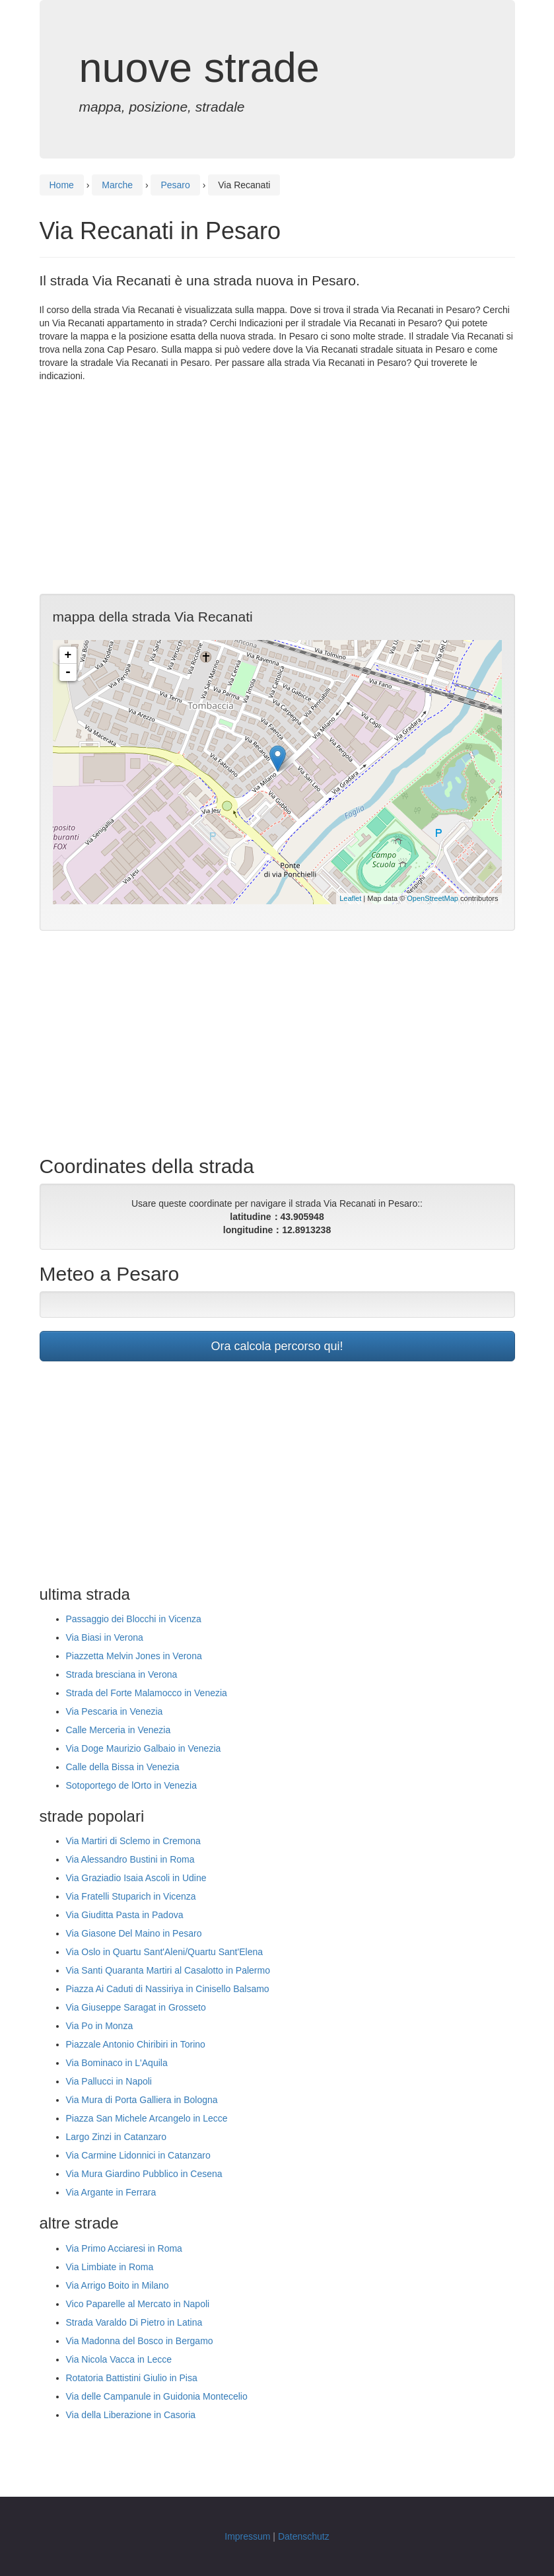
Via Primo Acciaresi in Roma (124, 2248)
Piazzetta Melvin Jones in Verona (134, 1656)
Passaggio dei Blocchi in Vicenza (133, 1619)
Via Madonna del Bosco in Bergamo (139, 2341)
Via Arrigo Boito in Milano (117, 2285)
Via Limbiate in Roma (110, 2267)
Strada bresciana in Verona (122, 1674)
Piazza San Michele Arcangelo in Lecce (147, 2118)
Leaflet (350, 898)
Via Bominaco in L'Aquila (117, 2062)
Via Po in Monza (99, 2026)
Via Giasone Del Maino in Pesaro (134, 1933)
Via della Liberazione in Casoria (131, 2415)
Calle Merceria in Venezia (118, 1730)
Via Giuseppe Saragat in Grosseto (136, 2007)
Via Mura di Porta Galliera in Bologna (142, 2099)
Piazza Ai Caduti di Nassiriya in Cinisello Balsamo (167, 1989)
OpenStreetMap (432, 898)
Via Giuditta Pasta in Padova (125, 1915)
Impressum (247, 2536)
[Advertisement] (277, 488)
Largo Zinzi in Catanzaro (116, 2136)
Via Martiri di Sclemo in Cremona (133, 1841)
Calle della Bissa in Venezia (123, 1767)
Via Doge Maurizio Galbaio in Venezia (143, 1748)
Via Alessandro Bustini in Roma (130, 1859)
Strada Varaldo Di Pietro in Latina (134, 2322)
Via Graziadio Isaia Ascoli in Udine (136, 1878)
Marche (117, 185)
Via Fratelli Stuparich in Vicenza (131, 1896)
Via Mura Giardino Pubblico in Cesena (144, 2173)
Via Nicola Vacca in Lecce (119, 2359)
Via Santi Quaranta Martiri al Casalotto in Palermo (168, 1970)
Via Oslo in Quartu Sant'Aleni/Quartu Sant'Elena (164, 1952)
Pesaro (175, 185)
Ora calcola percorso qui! (277, 1346)
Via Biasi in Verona (104, 1637)
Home (62, 185)
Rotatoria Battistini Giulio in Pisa (131, 2378)
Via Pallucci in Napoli (109, 2081)
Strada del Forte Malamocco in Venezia (146, 1693)
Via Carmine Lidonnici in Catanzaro (138, 2155)
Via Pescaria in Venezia (114, 1711)
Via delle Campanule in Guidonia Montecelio (157, 2396)
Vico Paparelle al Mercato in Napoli (138, 2304)
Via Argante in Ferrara (111, 2192)
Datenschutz (303, 2536)
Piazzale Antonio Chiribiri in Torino (135, 2044)
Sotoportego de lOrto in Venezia (131, 1785)
